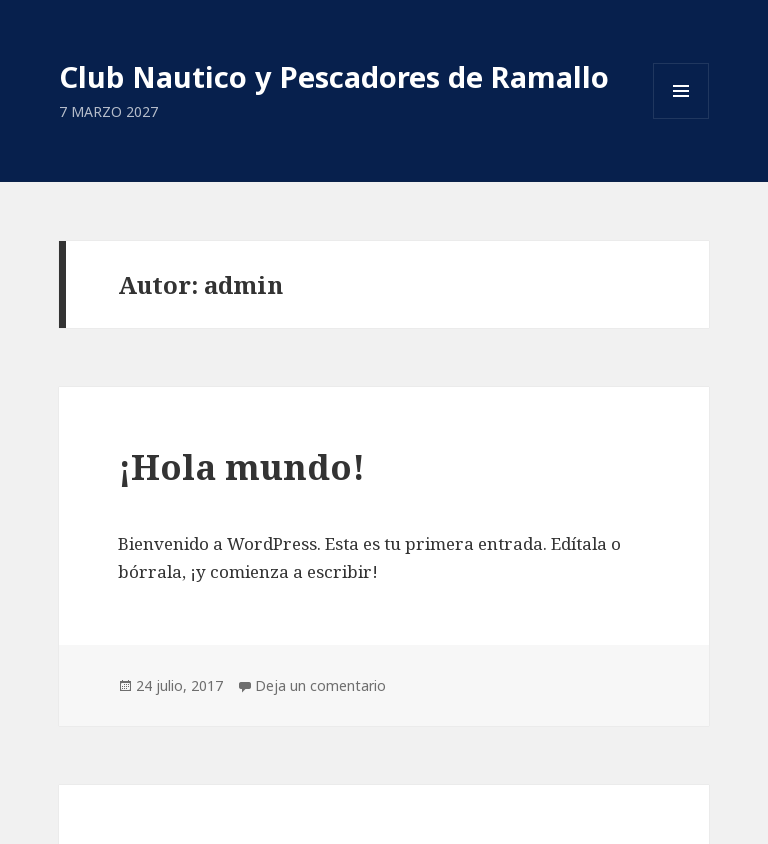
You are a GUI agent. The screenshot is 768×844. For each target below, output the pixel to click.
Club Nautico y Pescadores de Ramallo (334, 76)
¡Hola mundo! (241, 466)
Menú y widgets (681, 118)
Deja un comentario (320, 685)
